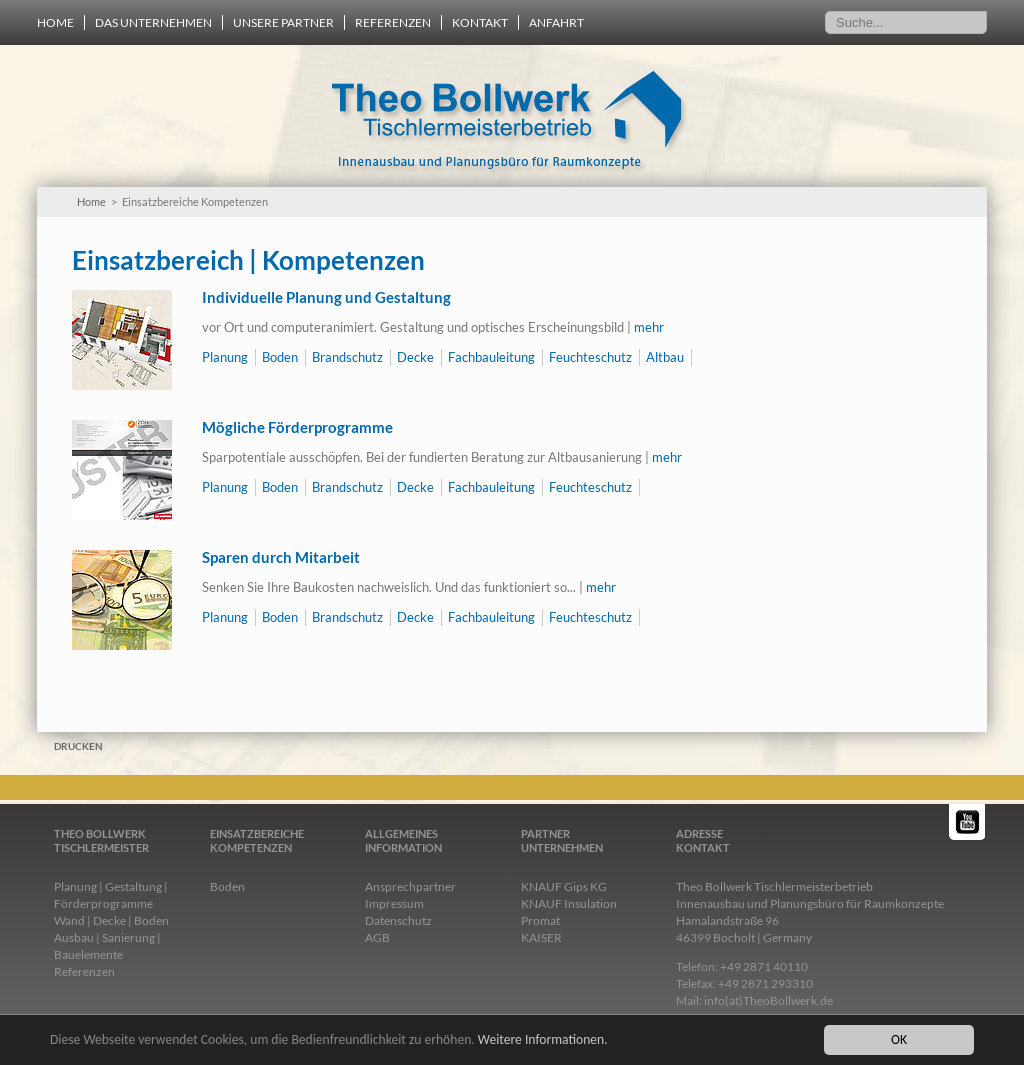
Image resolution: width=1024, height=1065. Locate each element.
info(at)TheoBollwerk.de (768, 1000)
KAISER (541, 937)
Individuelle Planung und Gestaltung (326, 297)
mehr (649, 327)
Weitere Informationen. (543, 1039)
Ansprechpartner (410, 886)
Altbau (665, 357)
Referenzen (393, 22)
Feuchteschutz (590, 357)
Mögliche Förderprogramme (297, 427)
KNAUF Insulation (569, 903)
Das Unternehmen (153, 22)
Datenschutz (398, 920)
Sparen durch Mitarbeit (281, 557)
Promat (540, 920)
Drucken (78, 746)
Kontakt (480, 22)
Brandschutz (347, 357)
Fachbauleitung (491, 357)
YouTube (968, 822)
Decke (415, 357)
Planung (225, 357)
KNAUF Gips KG (564, 886)
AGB (377, 937)
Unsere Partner (283, 22)
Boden (280, 357)
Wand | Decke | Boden (111, 920)
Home (55, 22)
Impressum (394, 903)
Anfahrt (556, 22)
